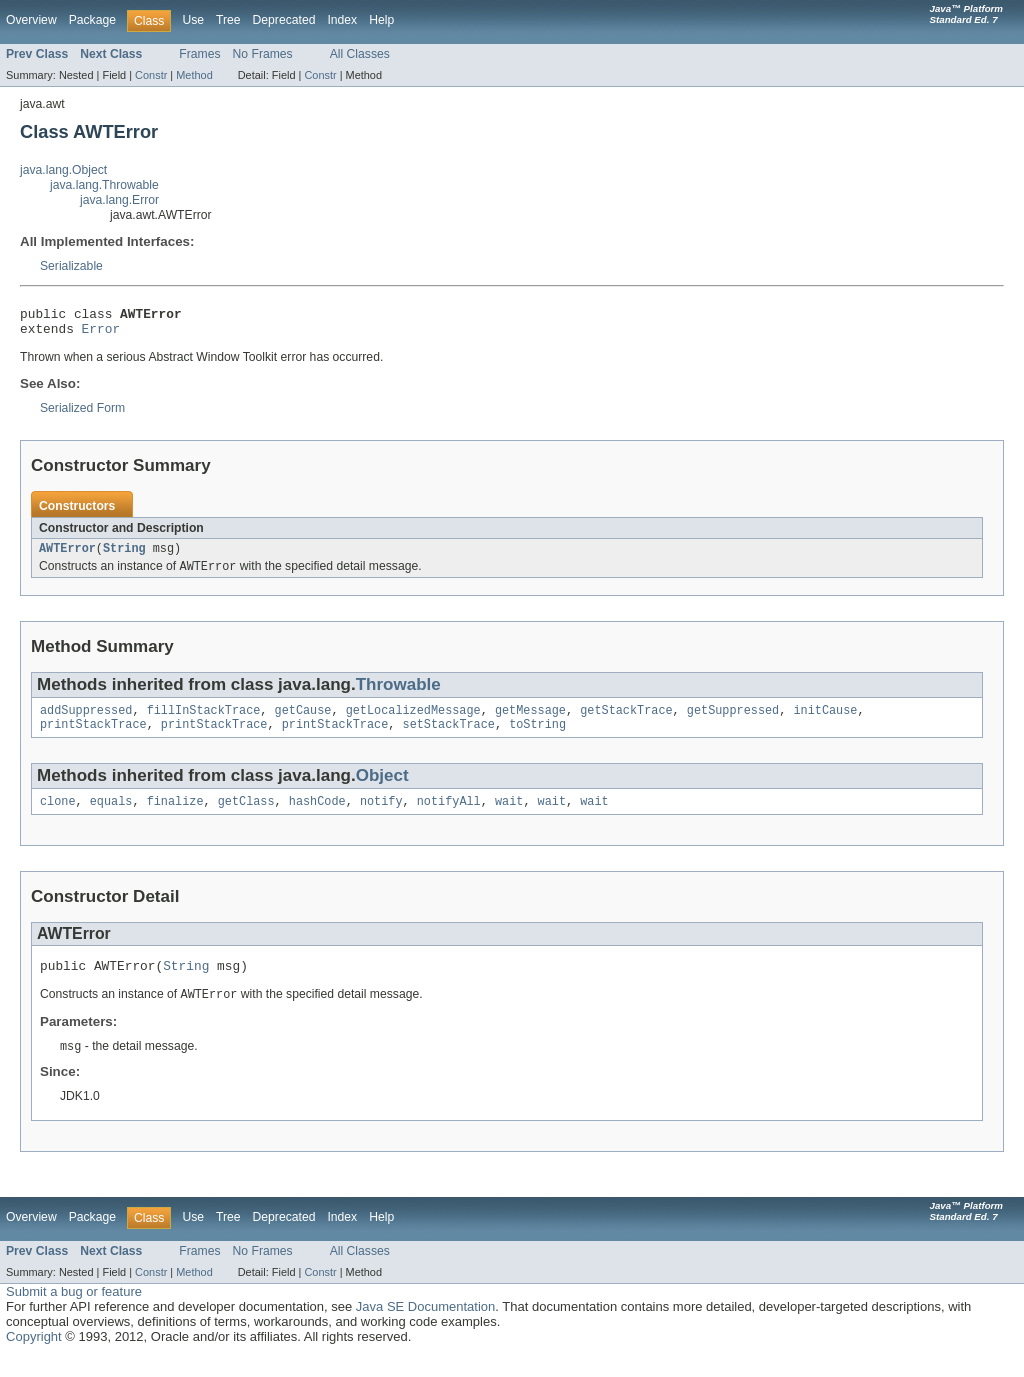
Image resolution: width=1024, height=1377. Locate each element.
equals (111, 816)
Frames (199, 54)
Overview (31, 20)
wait (509, 816)
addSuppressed (86, 721)
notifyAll (449, 816)
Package (92, 20)
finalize (175, 816)
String (124, 556)
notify (381, 816)
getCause (303, 721)
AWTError (67, 556)
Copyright (34, 1356)
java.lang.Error (119, 200)
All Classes (360, 54)
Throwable (398, 693)
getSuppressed (733, 721)
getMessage (530, 721)
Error (101, 334)
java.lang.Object (63, 170)
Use (193, 20)
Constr (151, 75)
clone (58, 816)
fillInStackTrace (204, 721)
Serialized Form (82, 414)
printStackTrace (93, 737)
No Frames (263, 54)
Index (342, 20)
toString (537, 737)
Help (381, 20)
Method (194, 75)
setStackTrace (448, 737)
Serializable (71, 266)
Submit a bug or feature (74, 1311)
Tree (228, 20)
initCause (825, 721)
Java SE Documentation (425, 1326)
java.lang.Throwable (104, 185)
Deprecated (284, 20)
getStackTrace (626, 721)
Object (382, 788)
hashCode (317, 816)
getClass (246, 816)
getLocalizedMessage (413, 721)
